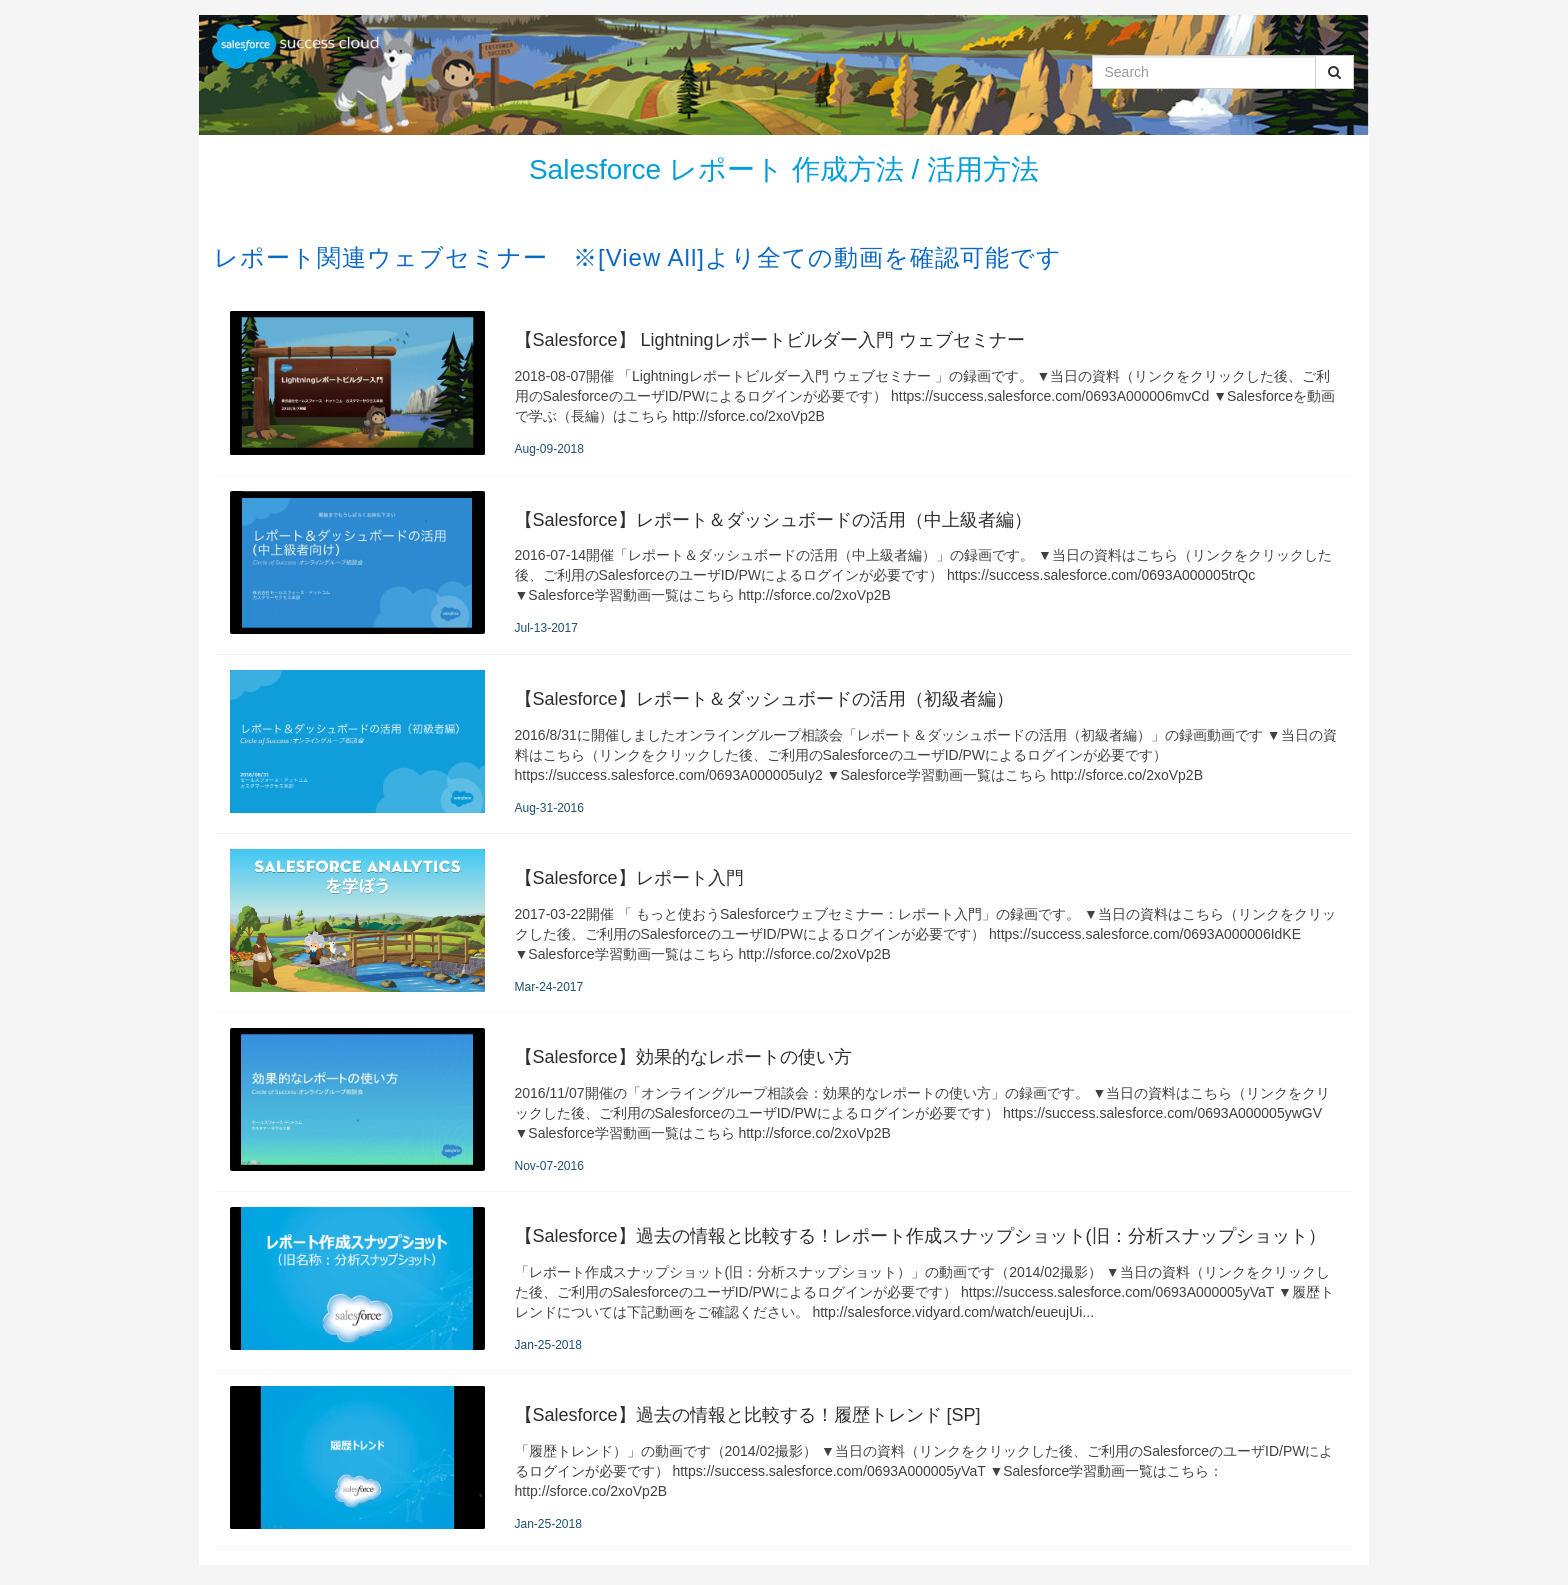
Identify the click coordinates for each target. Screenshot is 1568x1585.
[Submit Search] (1334, 72)
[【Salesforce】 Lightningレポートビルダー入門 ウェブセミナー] (784, 385)
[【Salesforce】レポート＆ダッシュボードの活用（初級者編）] (784, 744)
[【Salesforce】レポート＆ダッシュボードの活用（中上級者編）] (784, 565)
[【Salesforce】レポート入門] (784, 923)
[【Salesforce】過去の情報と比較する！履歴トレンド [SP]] (784, 1460)
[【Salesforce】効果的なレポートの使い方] (784, 1102)
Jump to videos (0, 0)
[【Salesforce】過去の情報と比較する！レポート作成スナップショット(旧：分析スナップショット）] (784, 1281)
